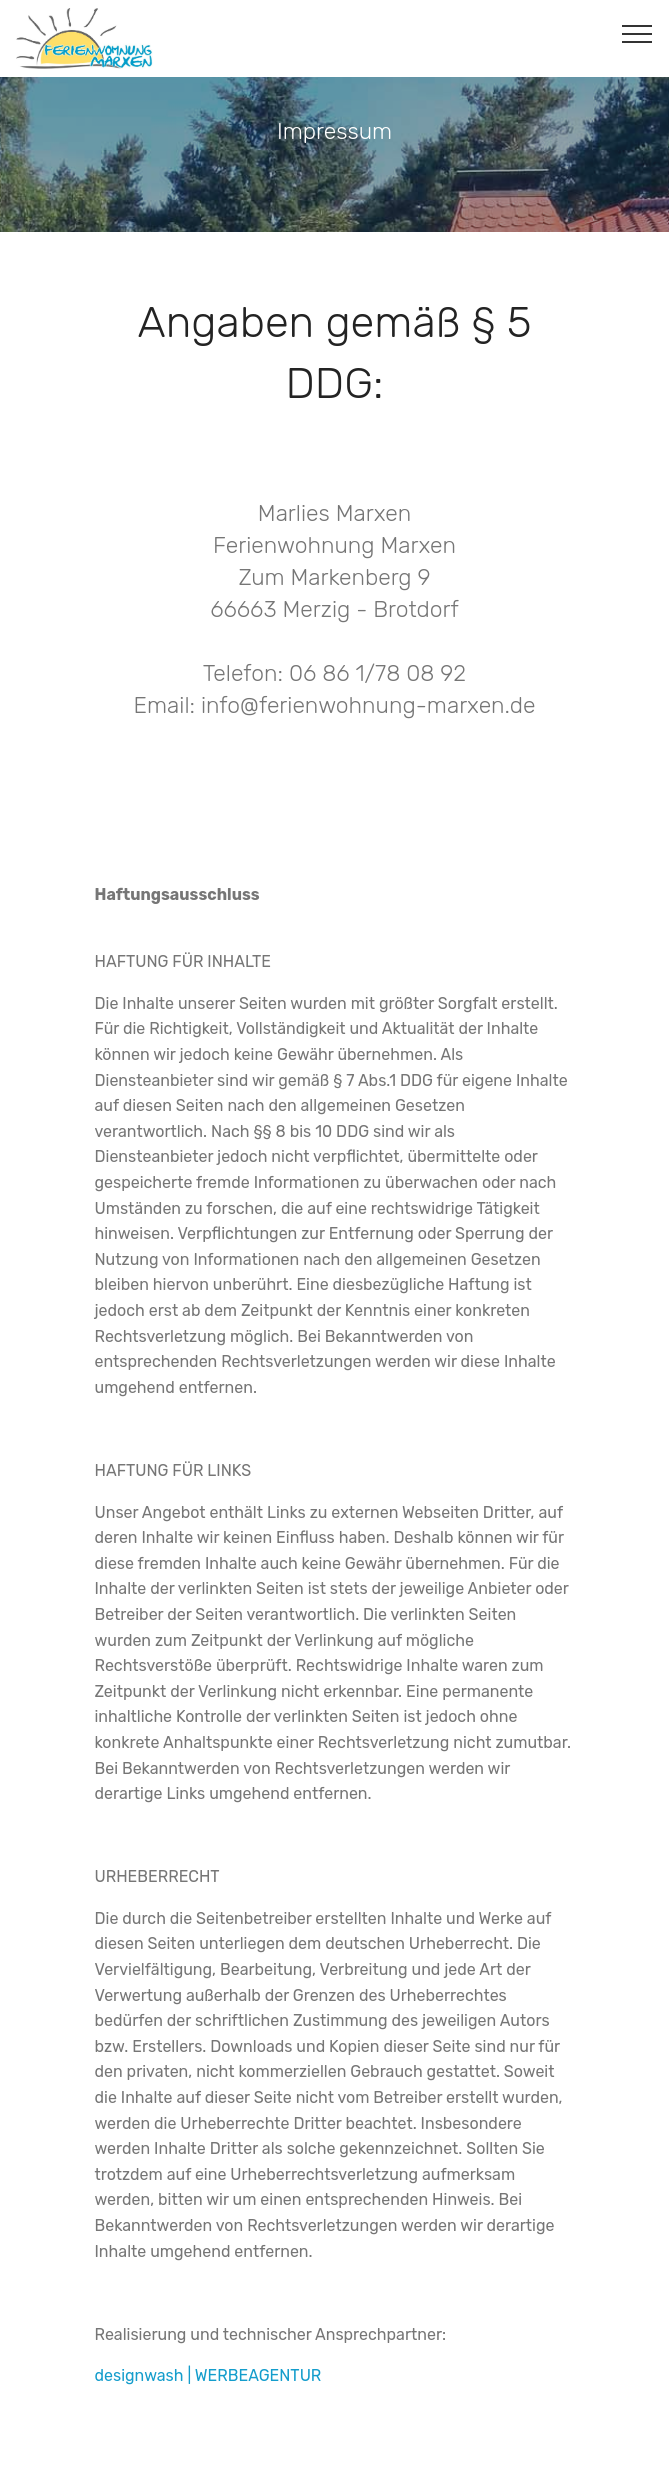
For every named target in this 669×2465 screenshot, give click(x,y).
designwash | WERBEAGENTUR (208, 2375)
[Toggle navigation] (637, 33)
